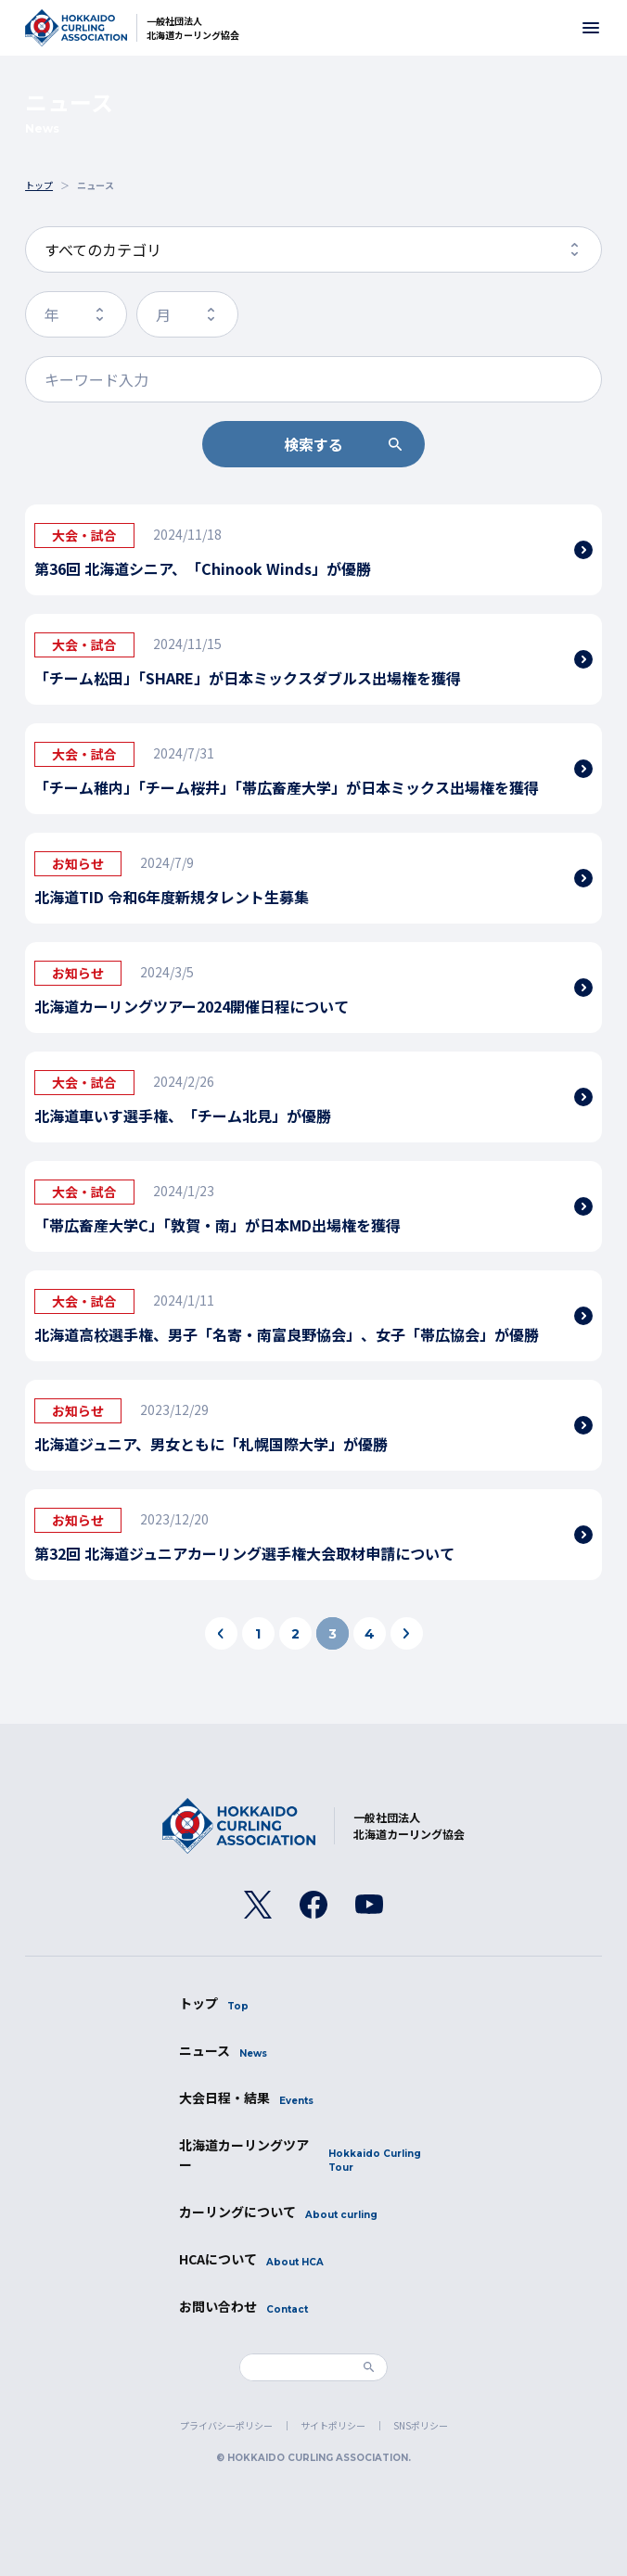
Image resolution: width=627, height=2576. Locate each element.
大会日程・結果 (246, 2098)
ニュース (223, 2050)
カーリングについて (278, 2212)
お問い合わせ (243, 2306)
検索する (313, 444)
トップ (214, 2003)
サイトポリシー (333, 2425)
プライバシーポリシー (226, 2425)
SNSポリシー (420, 2425)
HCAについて (251, 2259)
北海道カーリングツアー (313, 2155)
